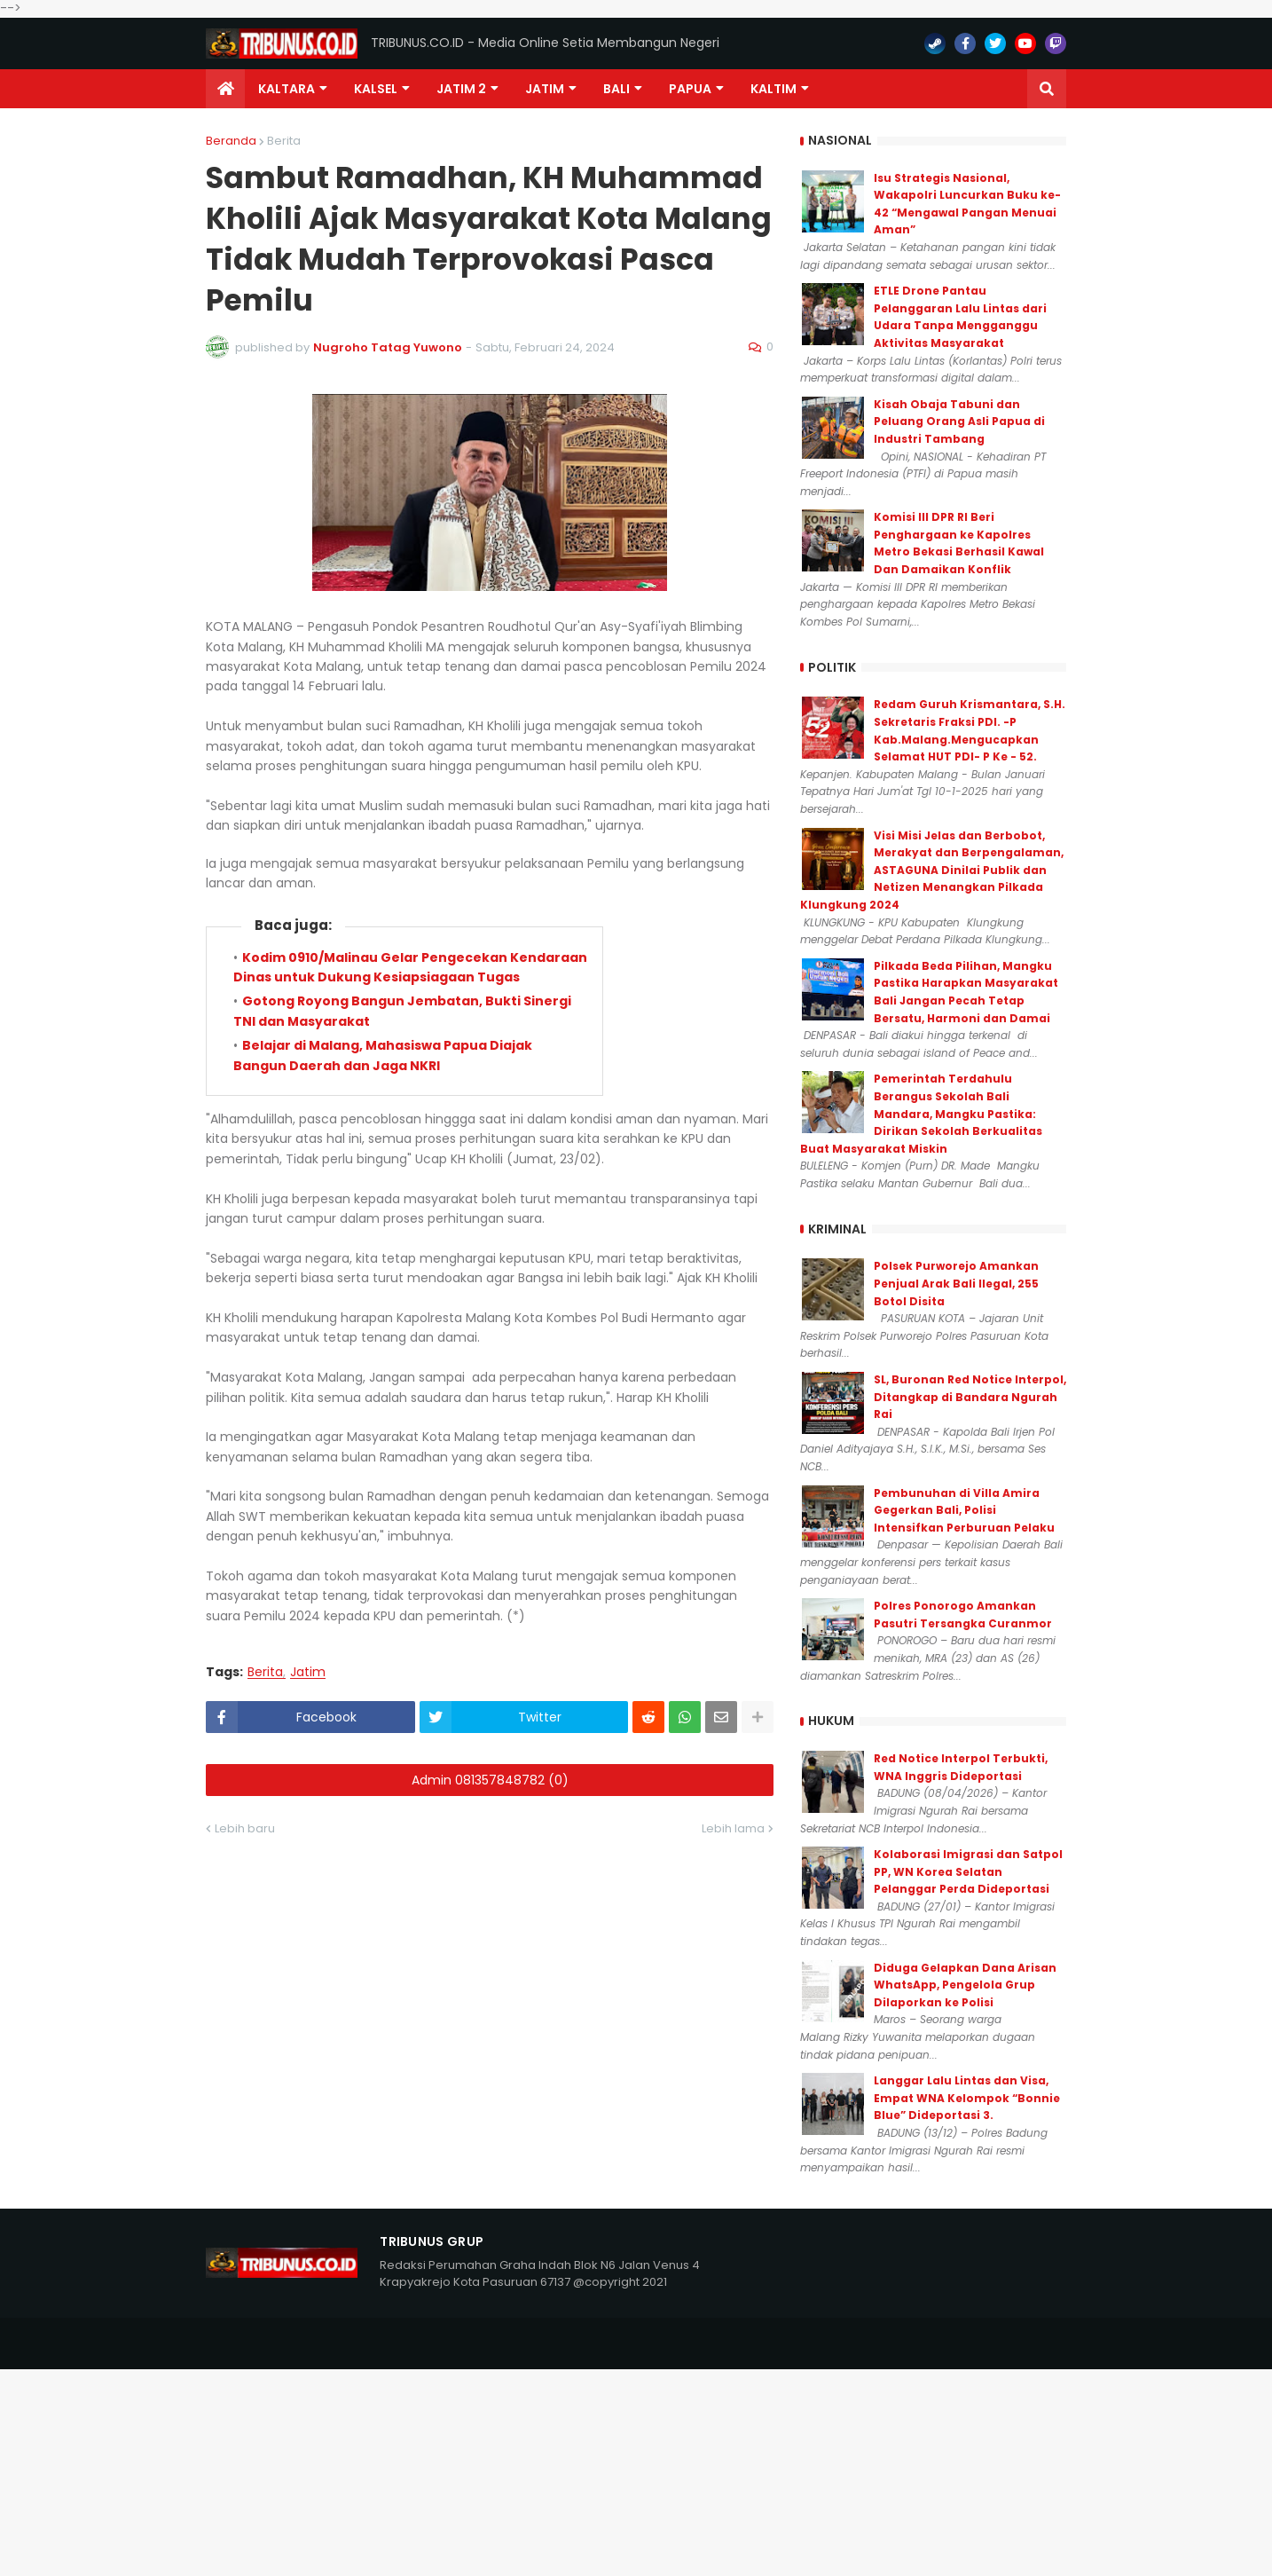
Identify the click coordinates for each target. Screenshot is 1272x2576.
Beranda (231, 140)
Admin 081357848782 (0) (490, 1780)
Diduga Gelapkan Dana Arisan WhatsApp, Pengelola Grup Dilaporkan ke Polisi (965, 1985)
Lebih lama (733, 1828)
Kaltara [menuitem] (286, 89)
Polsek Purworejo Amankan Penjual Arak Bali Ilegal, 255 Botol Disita (956, 1283)
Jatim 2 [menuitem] (461, 89)
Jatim (308, 1672)
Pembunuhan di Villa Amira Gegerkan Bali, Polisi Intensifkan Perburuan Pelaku (964, 1510)
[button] (1046, 88)
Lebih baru (245, 1828)
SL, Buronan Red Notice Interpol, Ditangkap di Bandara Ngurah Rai (970, 1397)
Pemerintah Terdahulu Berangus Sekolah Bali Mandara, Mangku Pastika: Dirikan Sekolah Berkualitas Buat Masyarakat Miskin (921, 1113)
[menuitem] (225, 88)
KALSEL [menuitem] (375, 89)
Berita (284, 140)
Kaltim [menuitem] (773, 89)
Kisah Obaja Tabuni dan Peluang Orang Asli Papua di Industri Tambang (959, 421)
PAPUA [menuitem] (690, 89)
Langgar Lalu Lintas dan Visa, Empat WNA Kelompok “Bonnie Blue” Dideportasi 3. (967, 2098)
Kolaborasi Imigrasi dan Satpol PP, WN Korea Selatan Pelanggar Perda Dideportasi (968, 1871)
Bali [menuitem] (616, 89)
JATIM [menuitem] (544, 89)
